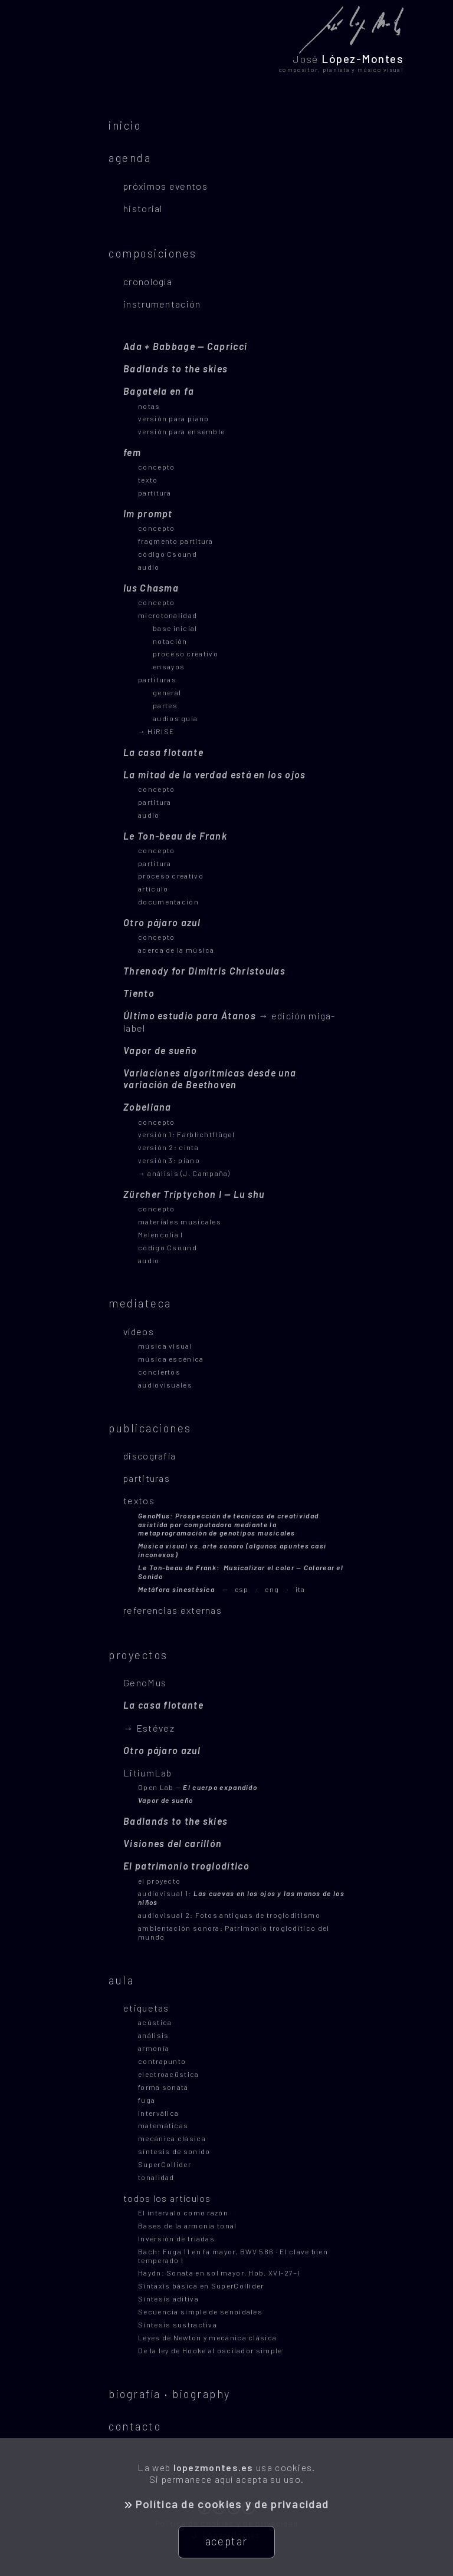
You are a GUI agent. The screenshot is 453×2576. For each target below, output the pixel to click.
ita (301, 1589)
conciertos (159, 1372)
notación (170, 641)
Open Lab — (197, 1787)
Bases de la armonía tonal (187, 2225)
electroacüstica (168, 2074)
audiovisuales (165, 1385)
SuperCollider (164, 2164)
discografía (149, 1455)
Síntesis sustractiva (177, 2324)
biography (201, 2393)
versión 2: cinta (168, 1147)
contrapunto (162, 2061)
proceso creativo (185, 653)
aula (121, 1980)
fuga (146, 2100)
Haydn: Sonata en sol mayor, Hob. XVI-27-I (219, 2272)
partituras (157, 679)
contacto (135, 2426)
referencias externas (172, 1610)
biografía (135, 2393)
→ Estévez (149, 1727)
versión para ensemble (181, 431)
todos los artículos (167, 2198)
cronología (147, 281)
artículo (153, 888)
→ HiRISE (156, 731)
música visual (165, 1346)
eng (272, 1589)
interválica (158, 2113)
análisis (153, 2035)
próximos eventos (165, 185)
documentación (168, 901)
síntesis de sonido (174, 2151)
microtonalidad (167, 615)
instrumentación (162, 303)
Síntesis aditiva (168, 2298)
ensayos (169, 666)
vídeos (138, 1331)
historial (143, 208)
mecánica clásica (172, 2138)
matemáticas (163, 2125)
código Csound (167, 554)
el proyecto (159, 1881)
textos (139, 1500)
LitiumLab (147, 1772)
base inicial (175, 628)
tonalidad (156, 2177)
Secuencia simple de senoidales (200, 2311)
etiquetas (146, 2007)
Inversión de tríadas (176, 2238)
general (167, 692)
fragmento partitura (176, 541)
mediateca (140, 1303)
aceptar (226, 2541)
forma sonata (163, 2087)
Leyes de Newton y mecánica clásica (207, 2337)
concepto (156, 467)
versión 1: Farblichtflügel (186, 1134)
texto (148, 479)
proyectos (138, 1655)
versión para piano (173, 418)
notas (149, 406)
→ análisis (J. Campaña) (184, 1173)
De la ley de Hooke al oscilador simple (210, 2350)
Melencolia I (160, 1234)
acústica (155, 2022)
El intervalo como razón (183, 2212)
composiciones (153, 253)
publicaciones (150, 1428)
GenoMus (144, 1682)
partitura (155, 492)
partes (165, 705)
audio (149, 567)
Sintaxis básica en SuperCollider (201, 2285)
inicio (125, 125)
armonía (153, 2048)
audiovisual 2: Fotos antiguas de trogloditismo (229, 1915)
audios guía (175, 718)
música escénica (171, 1359)
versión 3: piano (169, 1160)
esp (193, 1589)
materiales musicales (179, 1221)
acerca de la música (176, 950)
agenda (130, 157)
